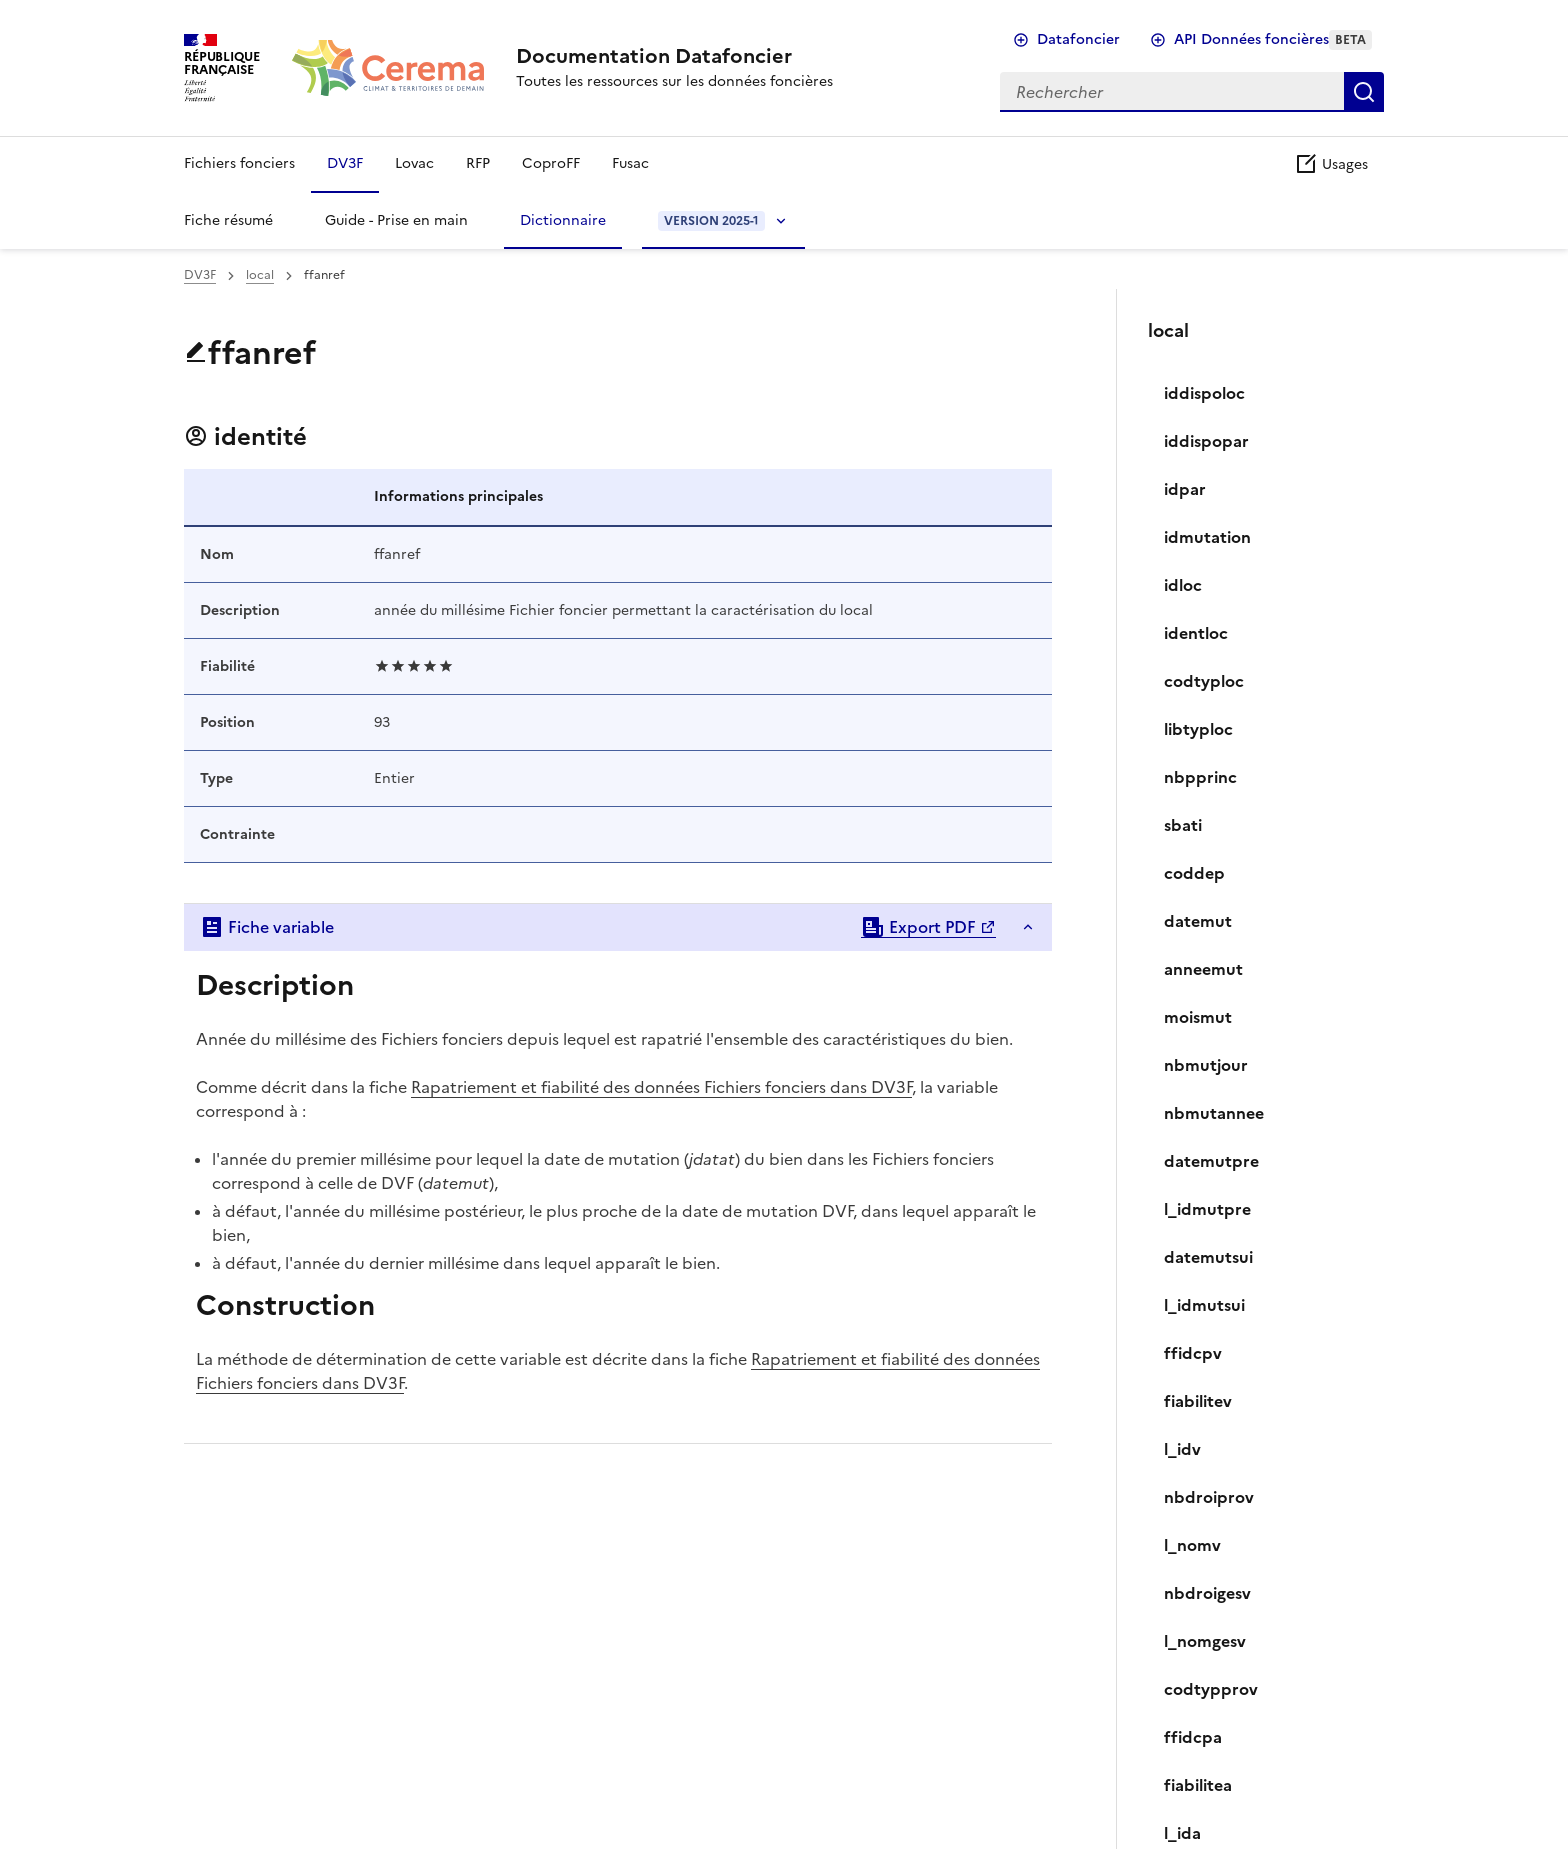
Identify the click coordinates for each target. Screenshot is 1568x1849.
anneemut (1203, 969)
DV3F (345, 163)
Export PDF (918, 927)
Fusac (630, 163)
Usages (1331, 164)
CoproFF (551, 163)
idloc (1183, 585)
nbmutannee (1214, 1113)
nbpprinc (1200, 777)
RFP (478, 163)
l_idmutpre (1207, 1209)
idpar (1185, 489)
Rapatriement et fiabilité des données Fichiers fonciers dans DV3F (661, 1087)
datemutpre (1211, 1161)
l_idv (1182, 1449)
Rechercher (1364, 92)
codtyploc (1204, 681)
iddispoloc (1204, 393)
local (260, 275)
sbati (1183, 825)
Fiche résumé (228, 220)
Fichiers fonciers (239, 163)
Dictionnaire (563, 220)
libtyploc (1198, 729)
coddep (1194, 873)
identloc (1196, 633)
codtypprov (1211, 1689)
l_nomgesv (1205, 1641)
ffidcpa (1193, 1737)
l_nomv (1192, 1545)
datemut (1198, 921)
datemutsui (1208, 1257)
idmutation (1207, 537)
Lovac (414, 163)
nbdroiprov (1209, 1497)
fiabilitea (1198, 1785)
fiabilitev (1198, 1401)
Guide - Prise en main (396, 220)
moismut (1198, 1017)
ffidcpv (1193, 1353)
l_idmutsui (1204, 1305)
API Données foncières (1273, 39)
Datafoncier (1078, 39)
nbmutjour (1206, 1065)
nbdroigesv (1207, 1593)
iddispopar (1206, 441)
